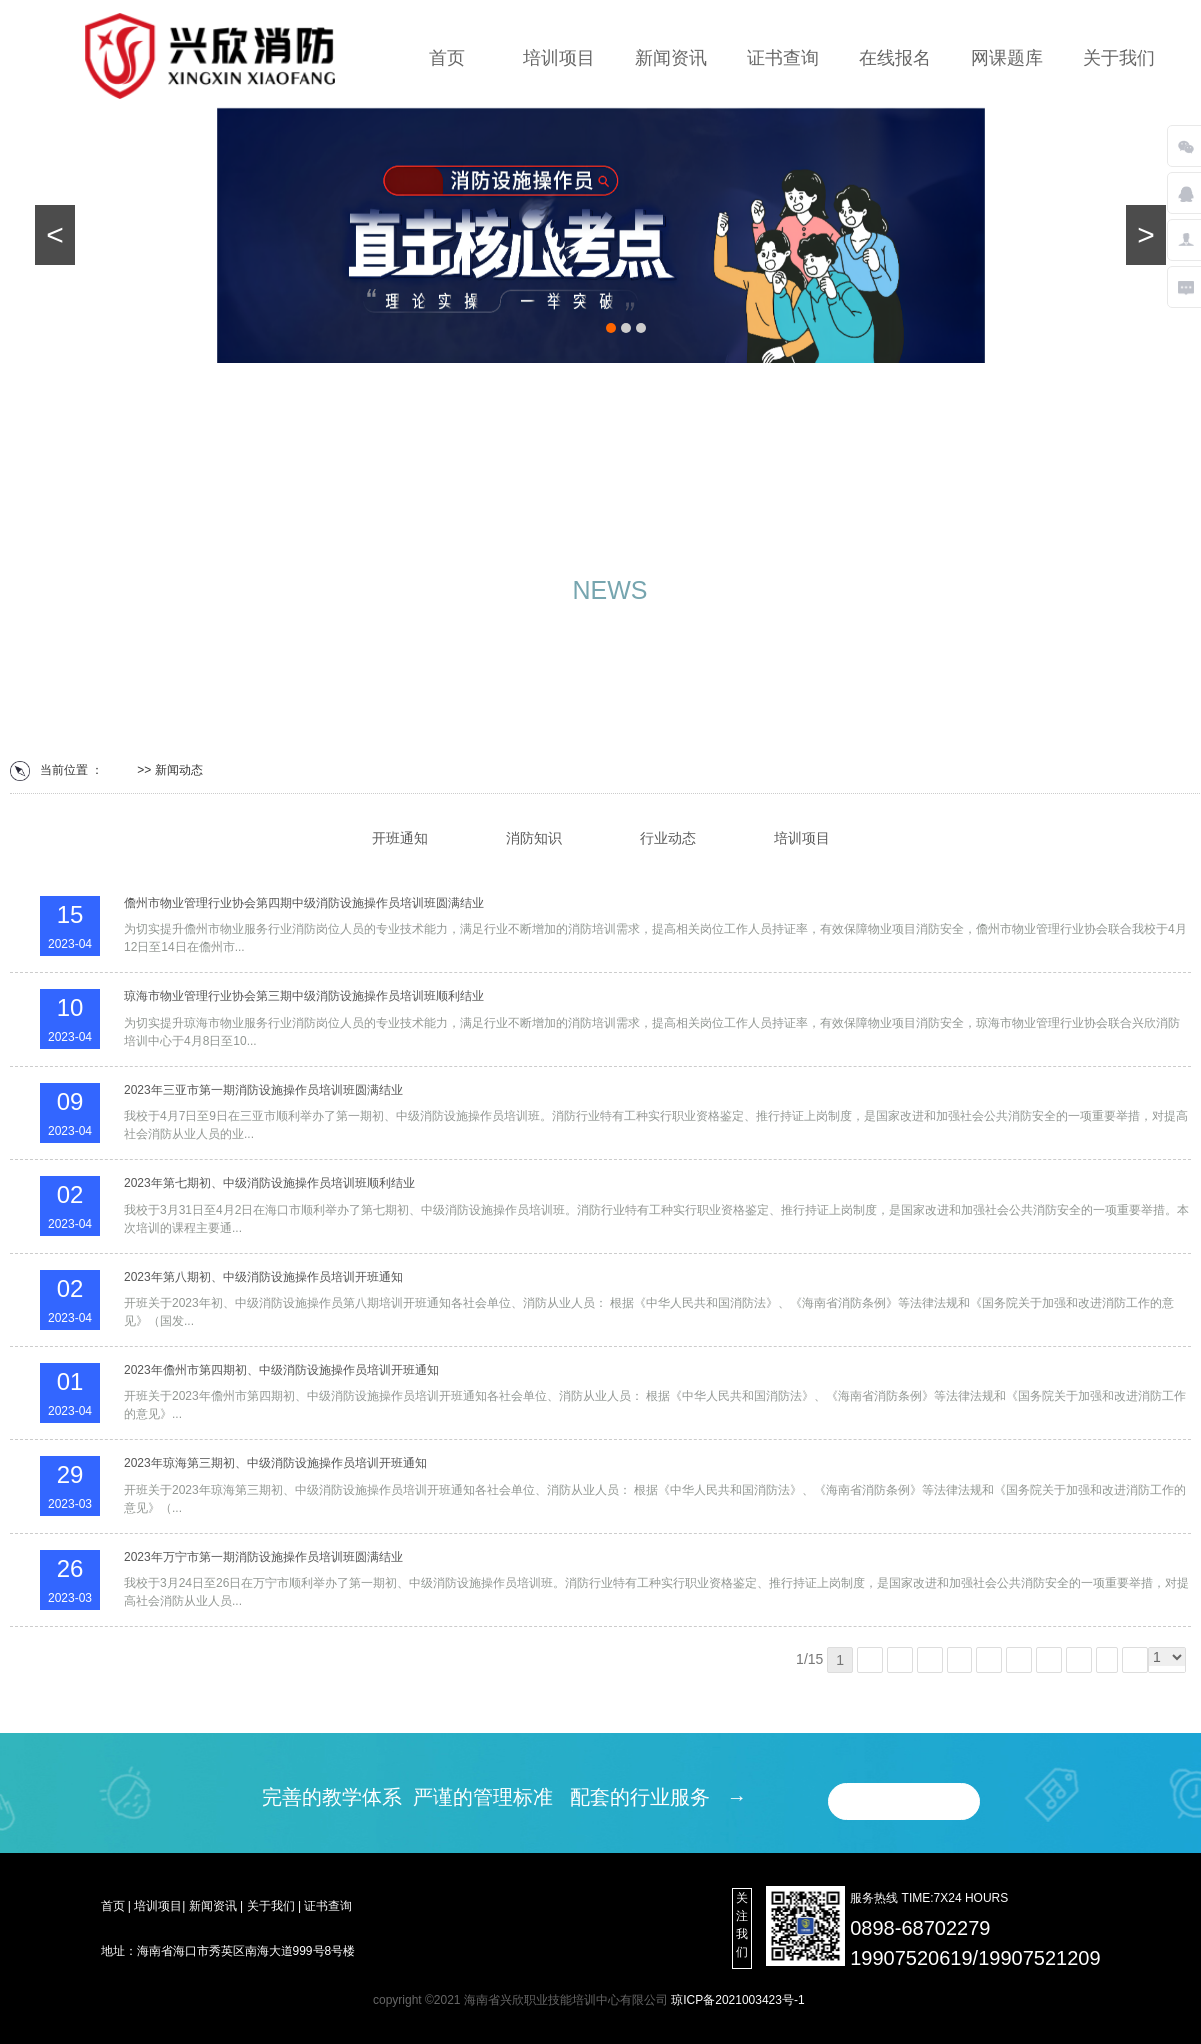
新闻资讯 (671, 58)
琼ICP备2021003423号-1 (737, 2000)
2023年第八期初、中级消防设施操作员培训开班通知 (263, 1277)
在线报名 (895, 58)
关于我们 (1119, 58)
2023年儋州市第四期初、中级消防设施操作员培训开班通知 (281, 1370)
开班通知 (400, 838)
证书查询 (783, 58)
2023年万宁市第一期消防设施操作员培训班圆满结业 (263, 1557)
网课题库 (1007, 58)
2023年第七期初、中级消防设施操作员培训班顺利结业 (269, 1183)
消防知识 (534, 838)
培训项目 (559, 58)
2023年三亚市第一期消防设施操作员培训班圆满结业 (263, 1090)
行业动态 (668, 838)
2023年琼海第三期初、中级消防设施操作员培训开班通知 (275, 1463)
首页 (447, 58)
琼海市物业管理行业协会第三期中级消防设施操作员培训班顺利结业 (304, 996)
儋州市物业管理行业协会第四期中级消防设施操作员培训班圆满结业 (304, 903)
